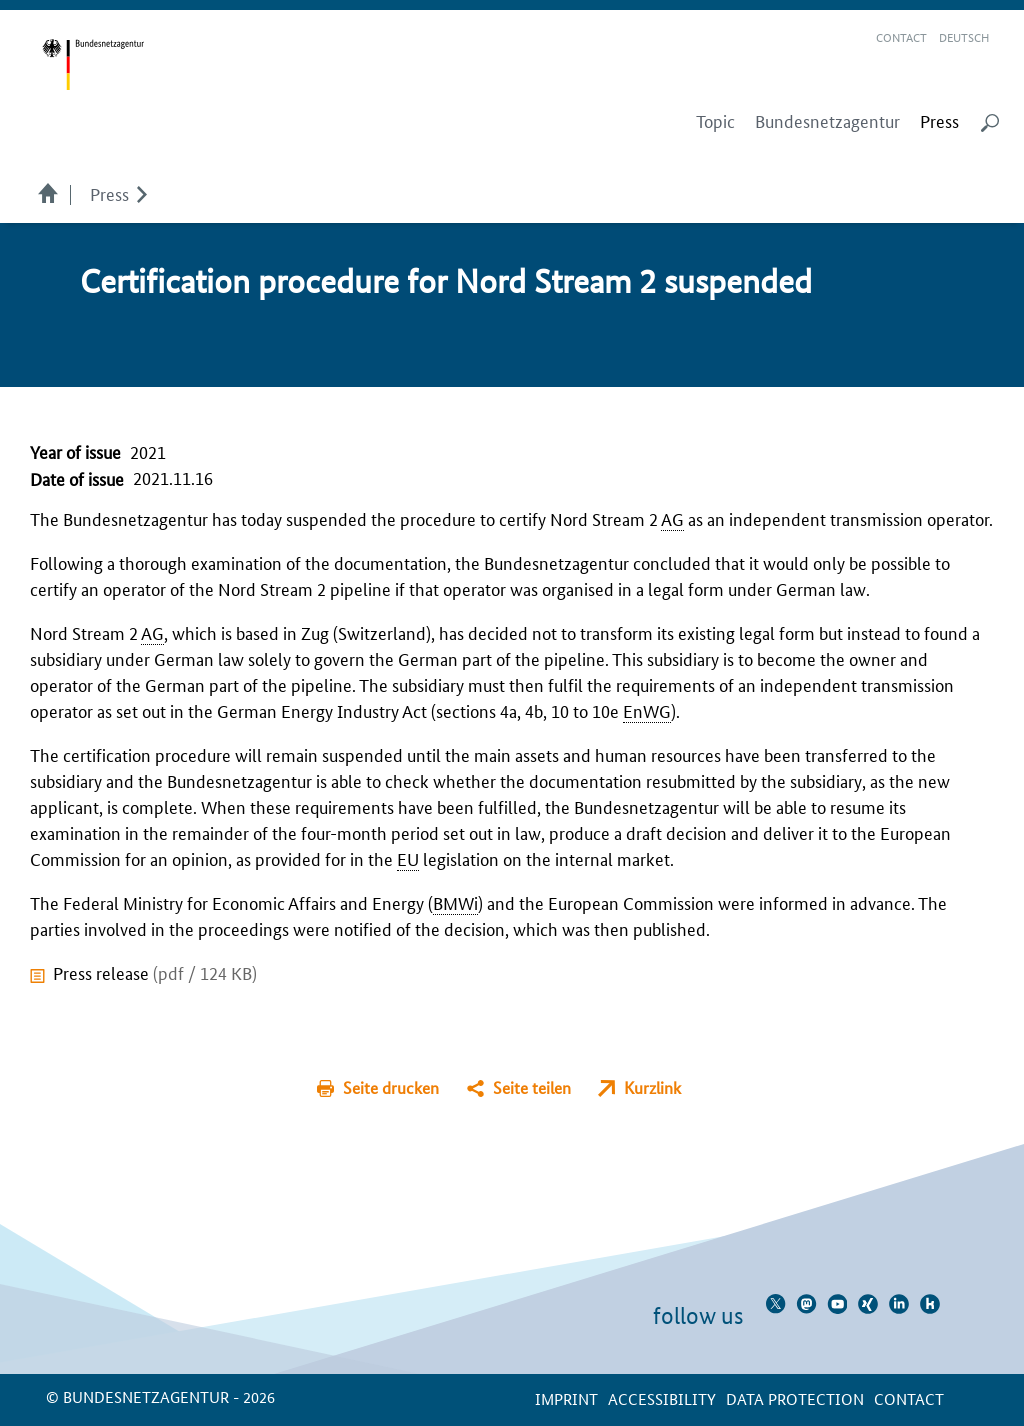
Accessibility (662, 1398)
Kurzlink (652, 1087)
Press (109, 193)
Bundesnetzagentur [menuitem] (827, 121)
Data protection (795, 1398)
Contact (901, 36)
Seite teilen (532, 1087)
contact (909, 1398)
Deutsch (964, 36)
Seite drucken (391, 1087)
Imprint (566, 1398)
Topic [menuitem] (715, 121)
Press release (155, 972)
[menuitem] (939, 121)
